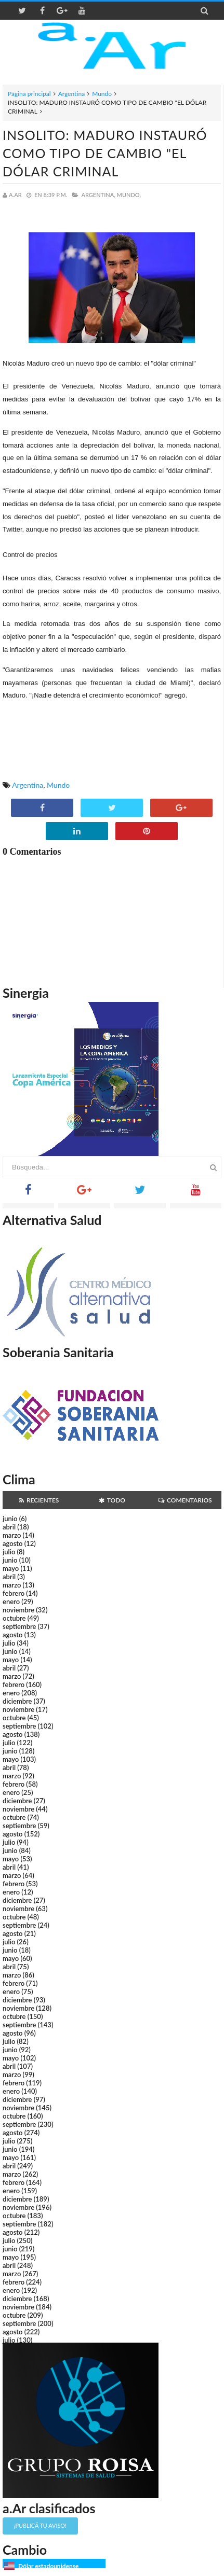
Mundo (102, 94)
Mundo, (129, 194)
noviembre (18, 1610)
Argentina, (98, 194)
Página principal (29, 94)
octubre (14, 1618)
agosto (12, 1543)
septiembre (19, 1626)
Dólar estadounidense (48, 2566)
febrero (13, 1593)
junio (10, 1518)
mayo (11, 1568)
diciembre (17, 1701)
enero (11, 1601)
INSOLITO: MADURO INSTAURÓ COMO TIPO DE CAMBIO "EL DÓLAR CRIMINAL (105, 153)
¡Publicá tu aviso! (40, 2525)
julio (9, 1552)
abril (9, 1527)
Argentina (71, 94)
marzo (12, 1535)
